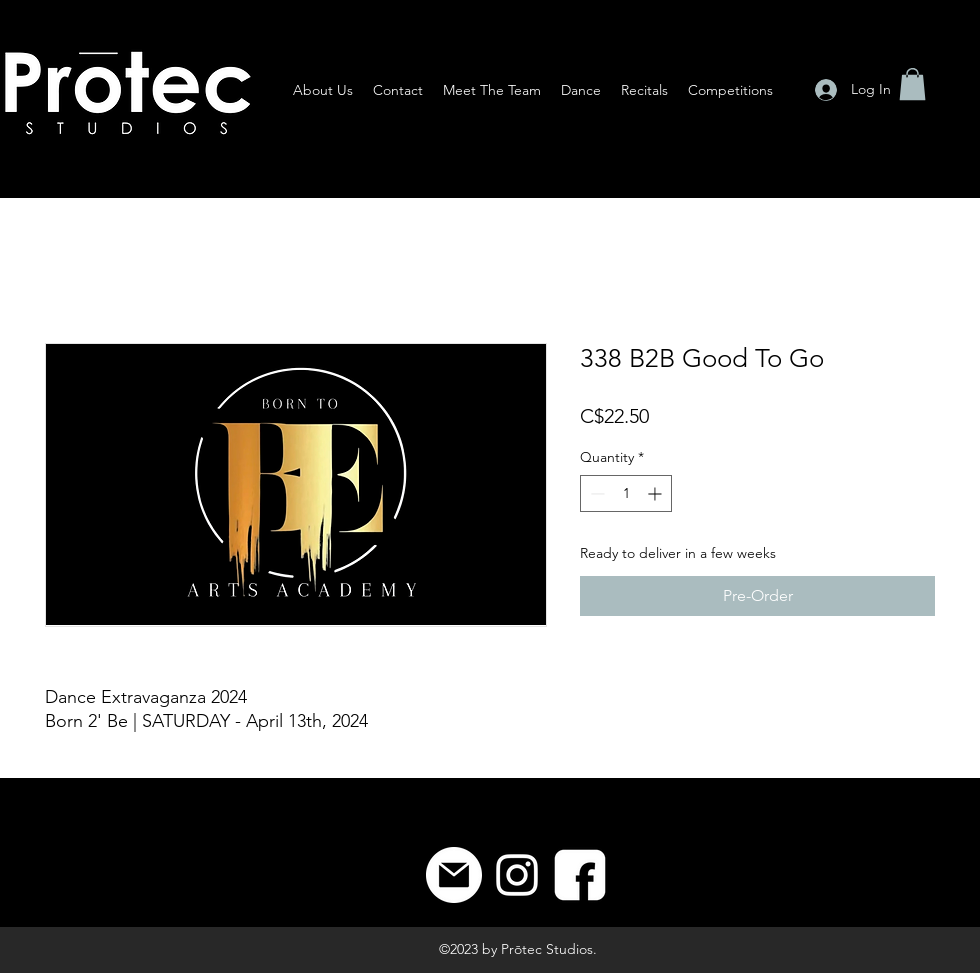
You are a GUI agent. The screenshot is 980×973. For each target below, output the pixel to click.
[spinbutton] (626, 493)
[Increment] (656, 493)
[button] (912, 84)
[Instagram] (517, 875)
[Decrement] (595, 493)
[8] (580, 875)
